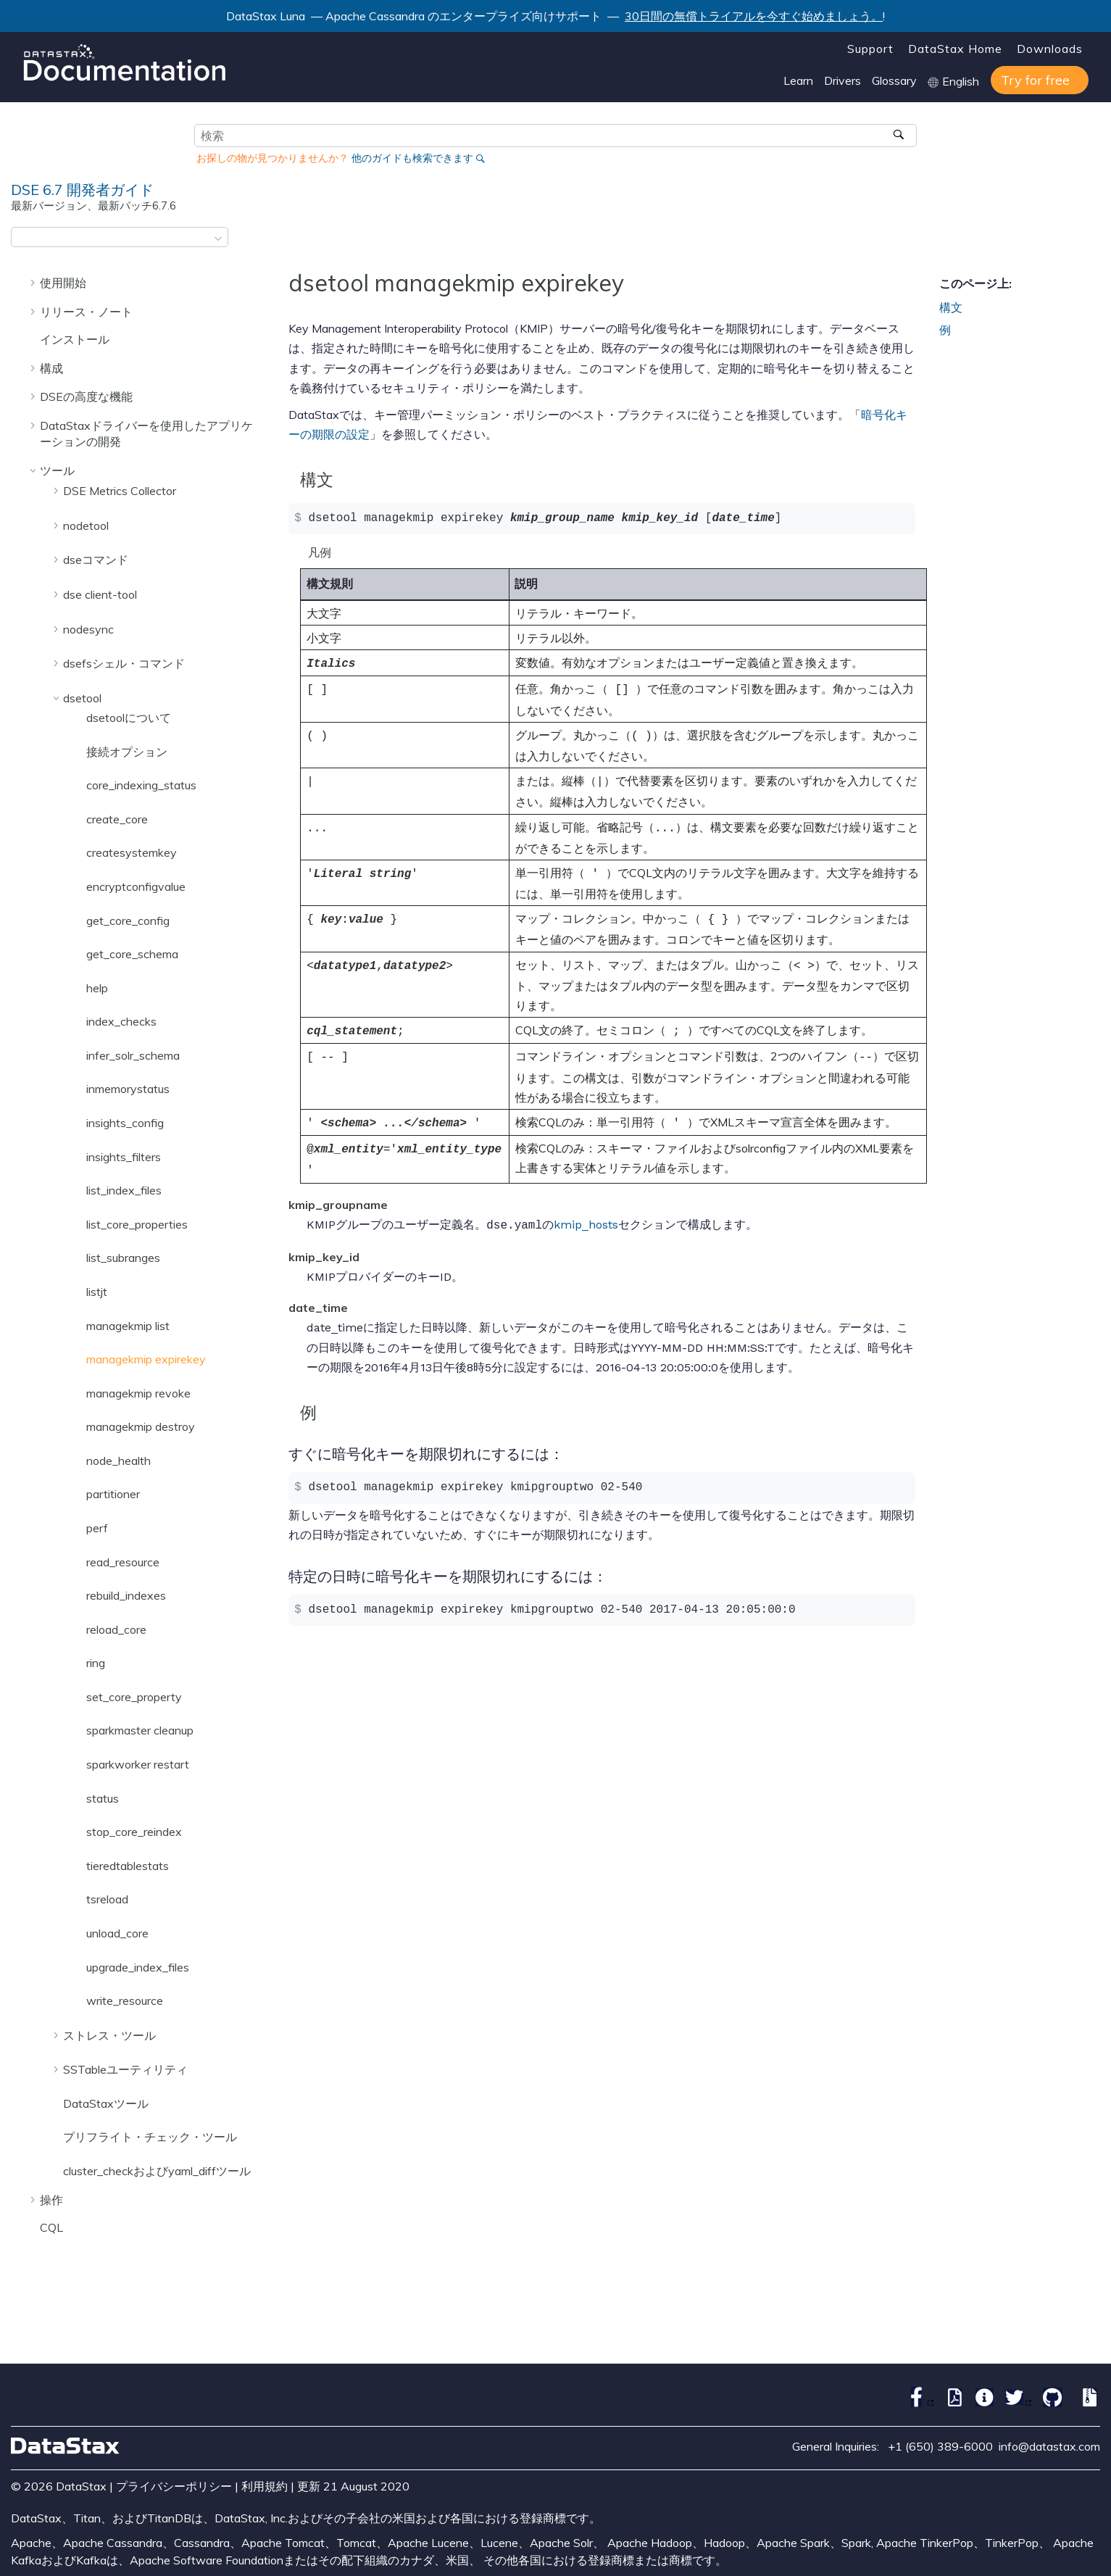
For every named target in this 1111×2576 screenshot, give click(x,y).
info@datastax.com (1049, 2446)
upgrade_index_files (137, 1967)
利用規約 (264, 2486)
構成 (51, 368)
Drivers (842, 80)
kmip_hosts (586, 1206)
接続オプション (126, 751)
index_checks (121, 1021)
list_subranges (123, 1257)
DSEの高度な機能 (86, 396)
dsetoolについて (128, 717)
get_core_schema (132, 954)
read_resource (122, 1562)
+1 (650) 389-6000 (940, 2446)
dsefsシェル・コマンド (124, 663)
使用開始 (63, 282)
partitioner (113, 1494)
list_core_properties (137, 1224)
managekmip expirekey (146, 1359)
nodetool (86, 525)
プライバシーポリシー (174, 2486)
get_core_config (128, 920)
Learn (798, 80)
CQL (51, 2227)
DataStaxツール (106, 2103)
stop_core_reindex (134, 1831)
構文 (950, 307)
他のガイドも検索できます (412, 158)
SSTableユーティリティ (125, 2069)
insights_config (125, 1122)
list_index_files (124, 1190)
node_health (118, 1460)
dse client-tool (100, 594)
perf (97, 1528)
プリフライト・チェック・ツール (150, 2137)
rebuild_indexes (126, 1595)
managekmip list (128, 1325)
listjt (96, 1291)
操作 (51, 2200)
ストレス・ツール (109, 2035)
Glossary (894, 80)
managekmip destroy (140, 1426)
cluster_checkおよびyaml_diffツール (157, 2171)
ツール (57, 470)
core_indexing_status (141, 785)
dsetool (82, 698)
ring (95, 1662)
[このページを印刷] (1091, 241)
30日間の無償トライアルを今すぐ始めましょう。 (754, 16)
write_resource (124, 2000)
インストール (74, 339)
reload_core (116, 1629)
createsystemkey (131, 852)
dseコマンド (95, 559)
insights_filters (123, 1157)
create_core (117, 819)
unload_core (117, 1933)
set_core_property (134, 1697)
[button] (34, 282)
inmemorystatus (128, 1088)
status (102, 1798)
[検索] (900, 135)
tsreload (107, 1899)
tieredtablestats (127, 1865)
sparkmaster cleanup (140, 1730)
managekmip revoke (138, 1393)
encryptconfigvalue (136, 886)
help (97, 988)
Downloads (1050, 48)
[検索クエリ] (555, 135)
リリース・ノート (86, 311)
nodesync (88, 629)
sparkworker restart (137, 1764)
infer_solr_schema (133, 1055)
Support (870, 48)
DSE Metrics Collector (119, 490)
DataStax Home (955, 48)
